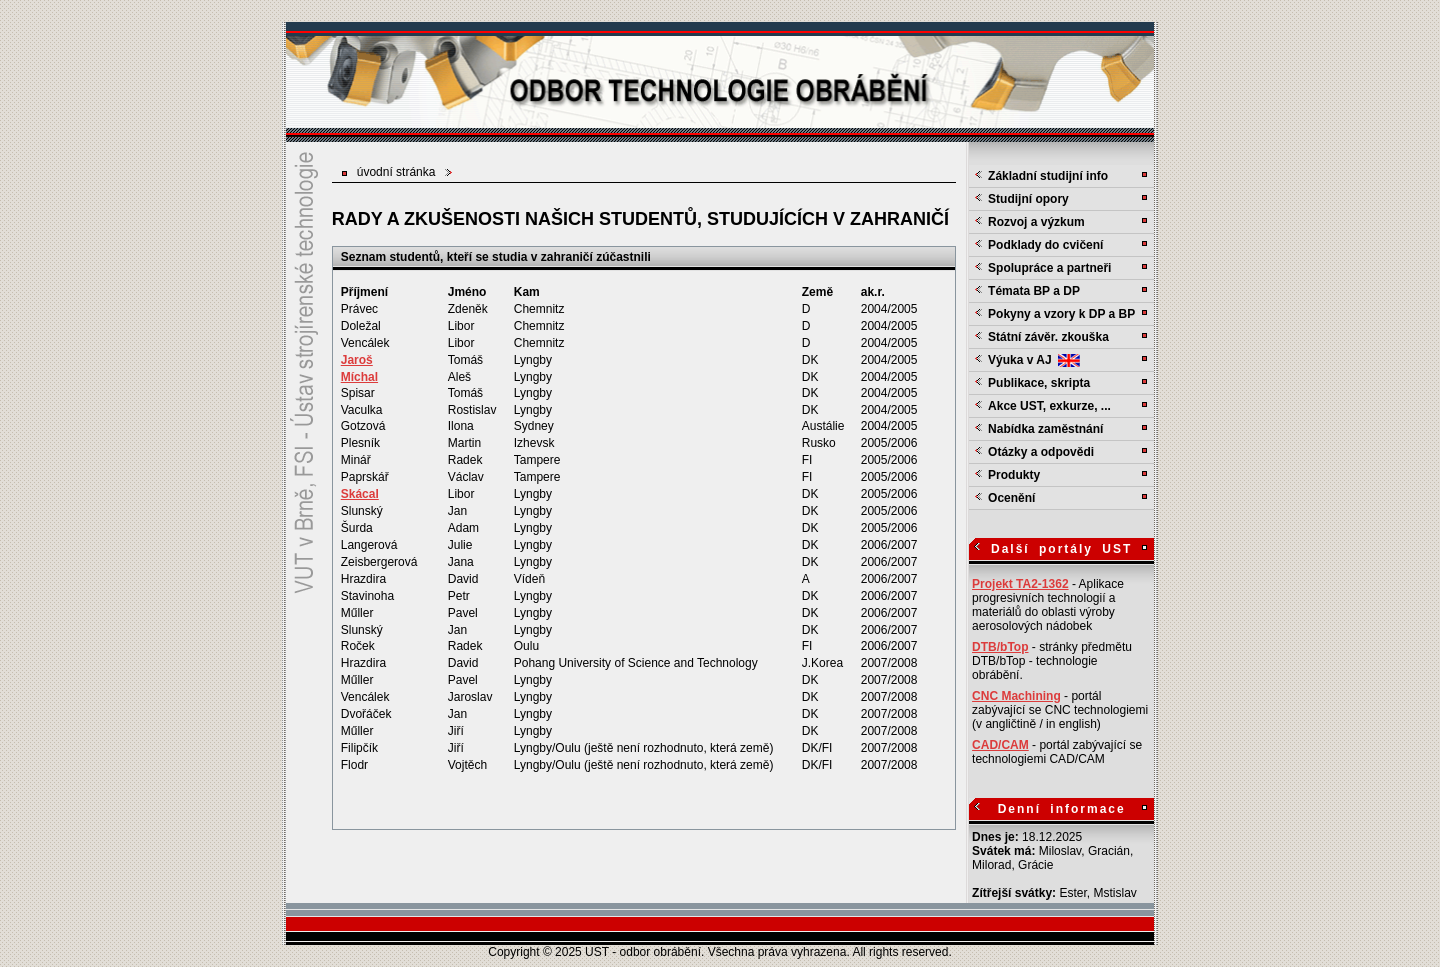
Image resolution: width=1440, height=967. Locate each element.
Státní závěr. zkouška (1048, 337)
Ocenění (1011, 498)
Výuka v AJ (1034, 360)
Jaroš (357, 360)
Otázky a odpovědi (1041, 452)
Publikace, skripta (1039, 383)
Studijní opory (1028, 199)
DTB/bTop (1000, 647)
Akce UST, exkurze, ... (1049, 406)
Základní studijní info (1048, 176)
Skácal (360, 494)
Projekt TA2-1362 (1020, 584)
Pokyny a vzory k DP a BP (1061, 314)
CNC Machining (1016, 696)
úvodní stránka (396, 172)
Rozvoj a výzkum (1036, 222)
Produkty (1014, 475)
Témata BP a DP (1034, 291)
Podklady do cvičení (1045, 245)
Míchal (359, 377)
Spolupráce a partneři (1049, 268)
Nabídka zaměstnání (1045, 429)
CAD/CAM (1000, 745)
